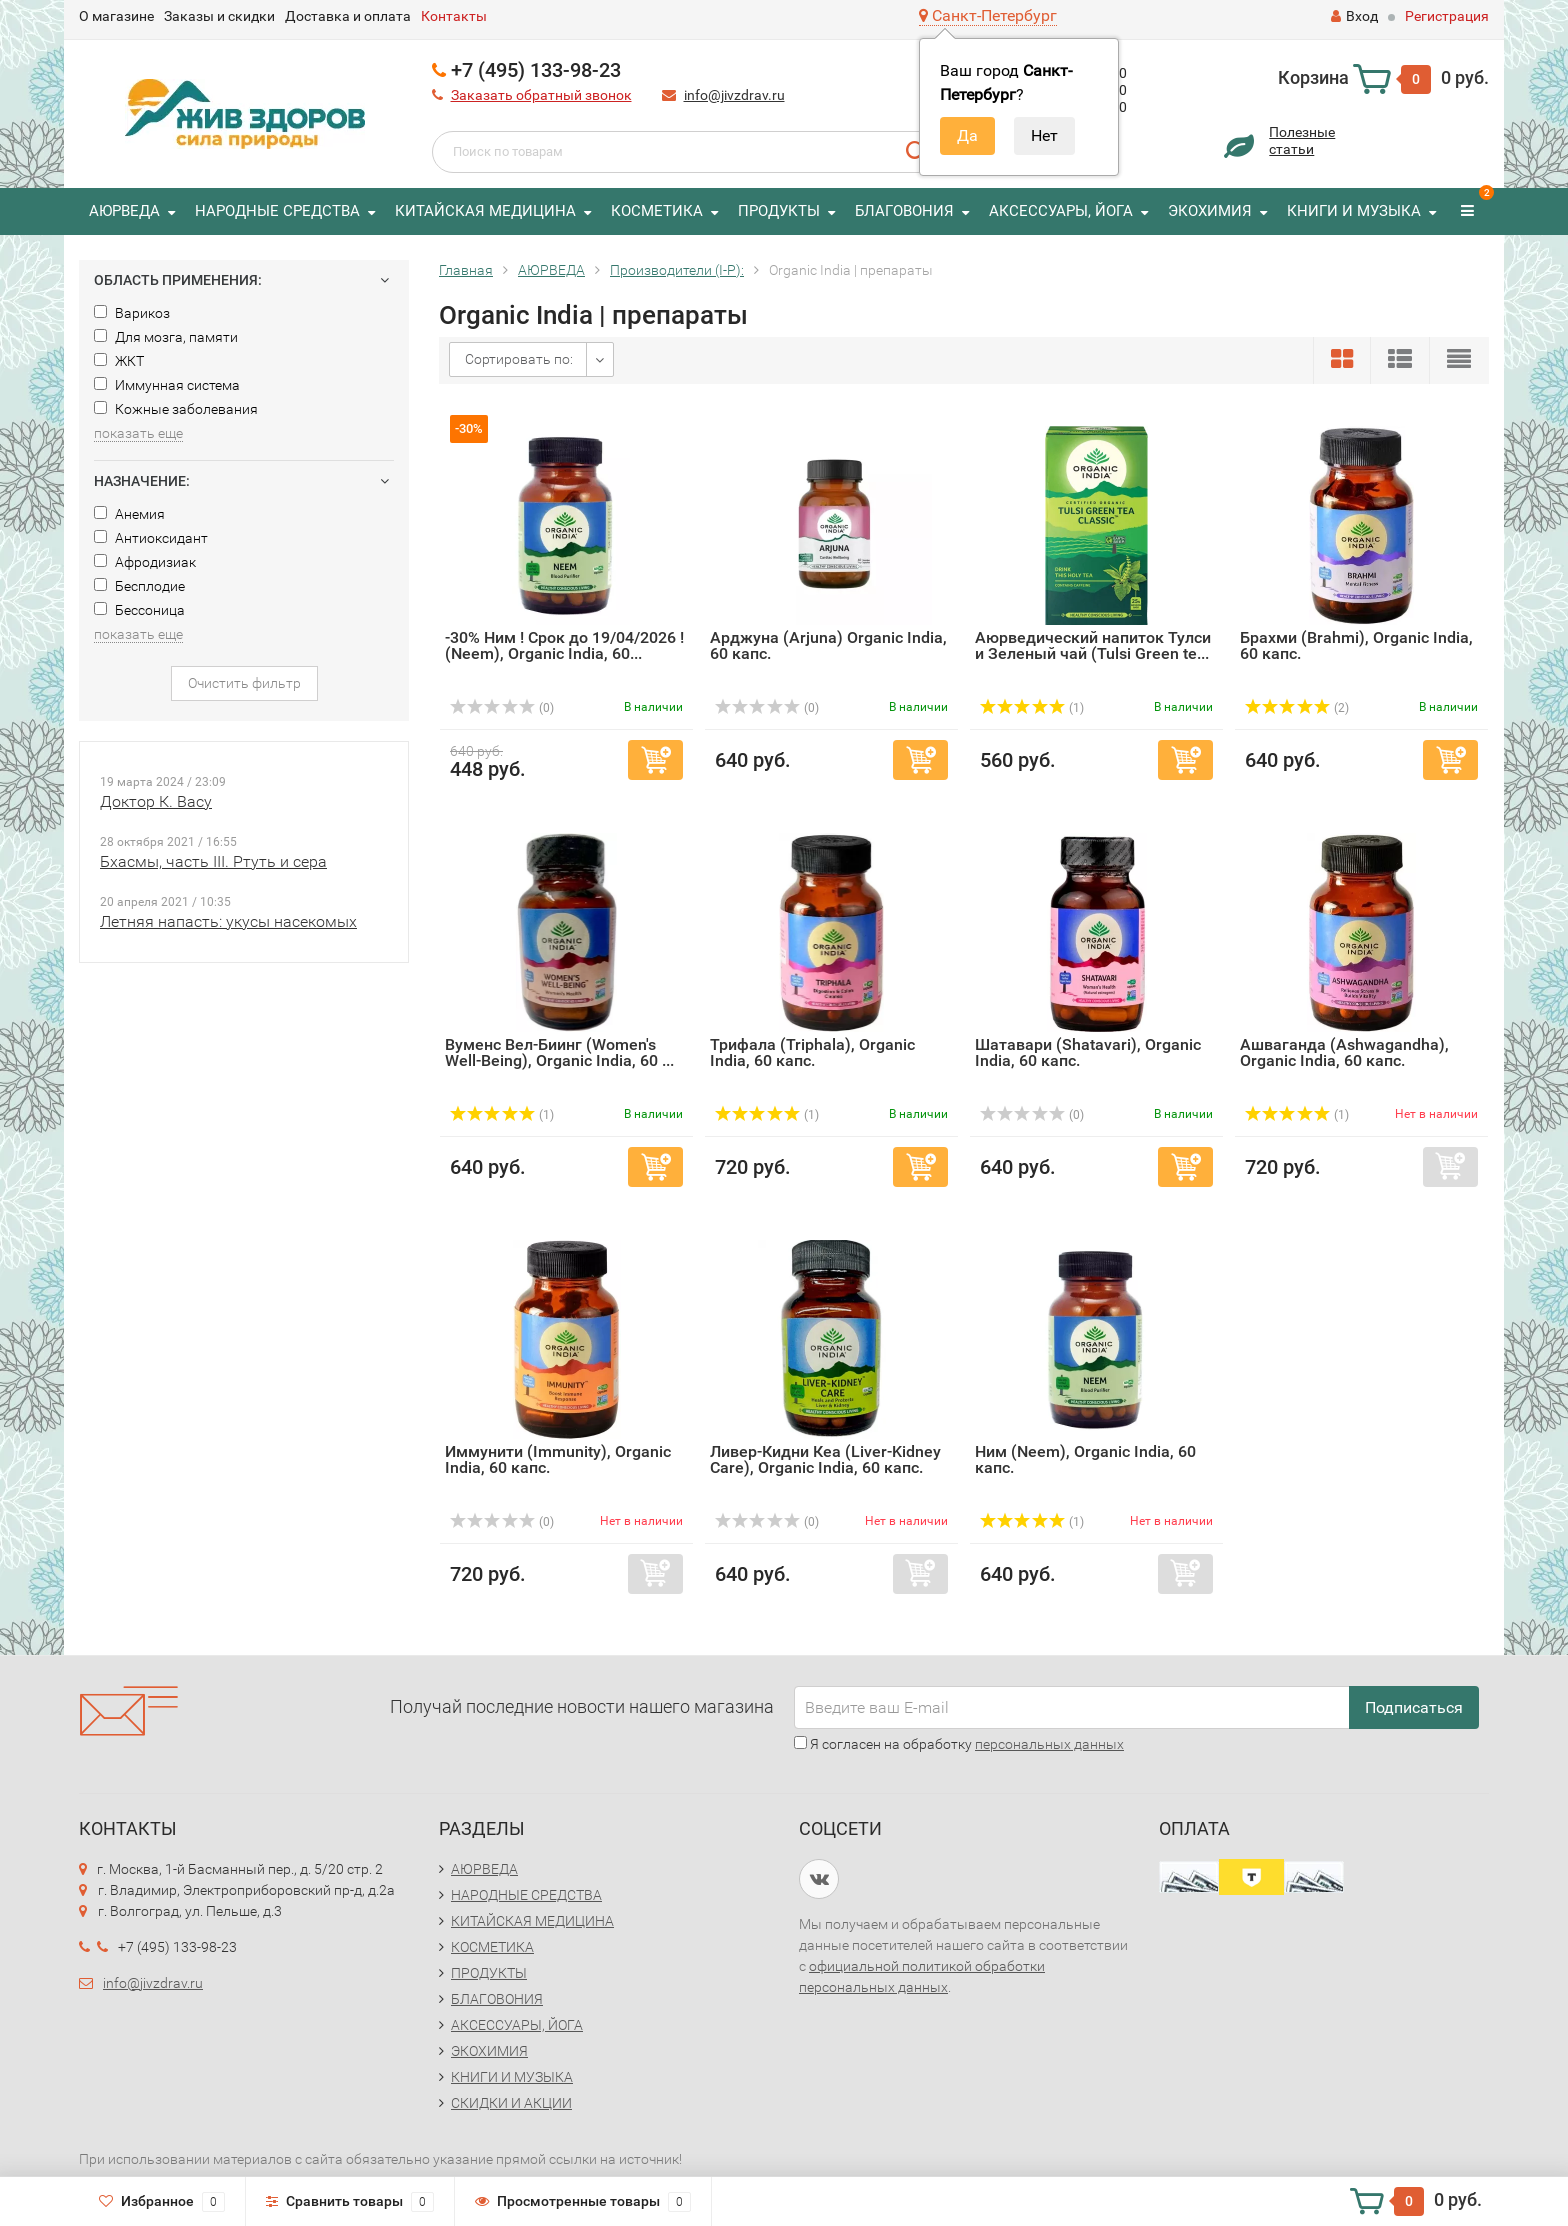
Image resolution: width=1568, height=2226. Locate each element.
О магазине (116, 16)
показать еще (138, 433)
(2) (1297, 708)
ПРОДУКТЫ (779, 211)
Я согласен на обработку (959, 1744)
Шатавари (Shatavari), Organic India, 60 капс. (1088, 1052)
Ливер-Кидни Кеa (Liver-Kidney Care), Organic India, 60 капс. (825, 1459)
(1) (1032, 708)
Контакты (454, 16)
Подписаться (1414, 1707)
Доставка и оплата (348, 16)
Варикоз (132, 313)
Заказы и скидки (219, 16)
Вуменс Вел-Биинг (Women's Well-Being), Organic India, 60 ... (559, 1052)
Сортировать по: (519, 359)
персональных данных (1049, 1744)
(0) (502, 708)
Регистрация (1447, 16)
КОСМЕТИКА (657, 211)
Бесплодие (139, 586)
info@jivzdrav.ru (734, 95)
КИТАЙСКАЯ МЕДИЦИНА (485, 211)
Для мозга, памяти (166, 337)
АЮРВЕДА (124, 211)
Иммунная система (167, 385)
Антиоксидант (151, 538)
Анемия (129, 514)
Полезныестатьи (1302, 140)
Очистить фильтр (244, 683)
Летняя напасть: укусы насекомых (228, 921)
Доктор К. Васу (156, 801)
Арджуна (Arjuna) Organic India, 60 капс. (828, 645)
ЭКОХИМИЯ (1210, 211)
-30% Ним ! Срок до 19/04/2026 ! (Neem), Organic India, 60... (564, 645)
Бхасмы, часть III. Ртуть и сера (213, 861)
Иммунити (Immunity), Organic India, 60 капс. (558, 1459)
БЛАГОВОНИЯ (904, 211)
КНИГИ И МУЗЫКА (1354, 211)
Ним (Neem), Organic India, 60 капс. (1085, 1459)
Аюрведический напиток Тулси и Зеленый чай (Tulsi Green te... (1093, 645)
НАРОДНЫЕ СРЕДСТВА (277, 211)
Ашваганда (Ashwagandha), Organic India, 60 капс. (1344, 1052)
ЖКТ (119, 361)
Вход (1354, 16)
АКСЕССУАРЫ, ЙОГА (1061, 211)
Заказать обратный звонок (541, 95)
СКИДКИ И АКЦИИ (511, 2103)
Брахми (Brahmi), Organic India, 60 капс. (1356, 645)
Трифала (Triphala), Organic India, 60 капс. (812, 1052)
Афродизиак (145, 562)
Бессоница (139, 610)
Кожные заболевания (176, 409)
